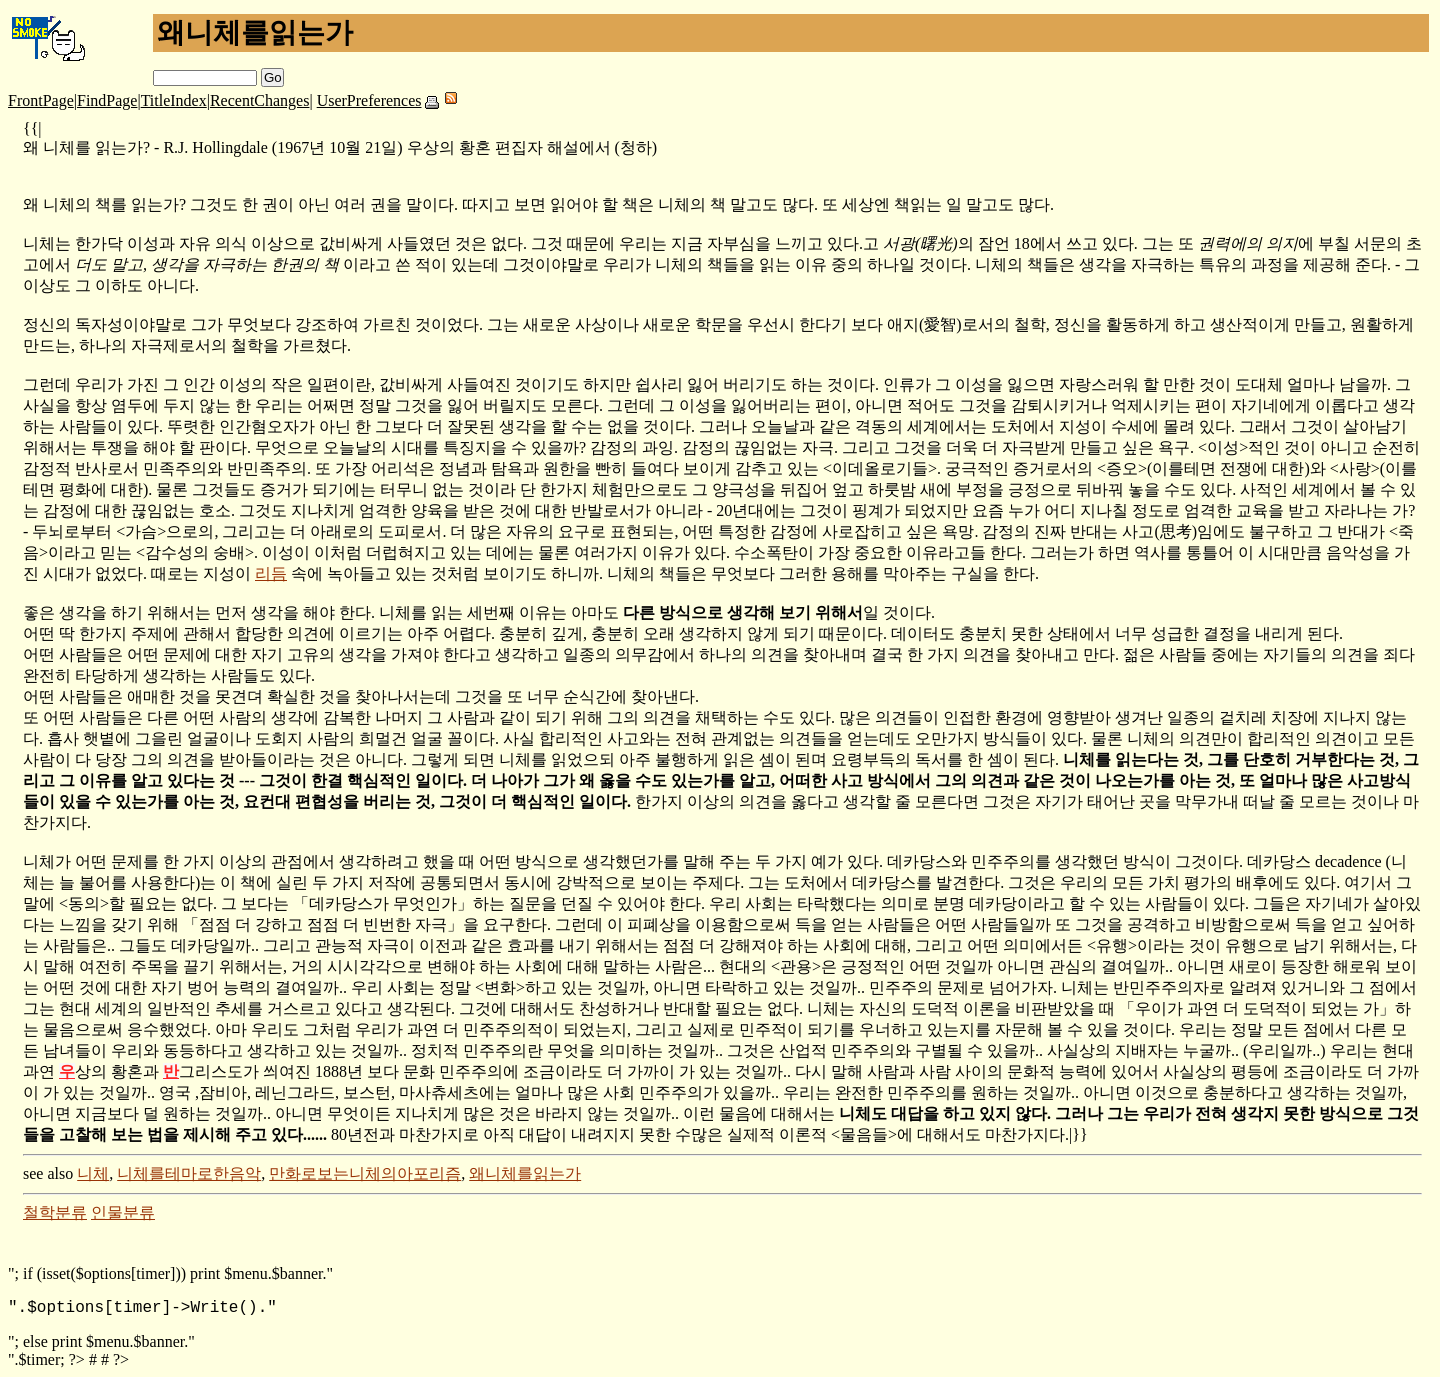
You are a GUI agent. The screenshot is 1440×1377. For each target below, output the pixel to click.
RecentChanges (260, 100)
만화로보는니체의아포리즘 (365, 1173)
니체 (93, 1173)
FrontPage (41, 100)
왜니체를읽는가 (525, 1173)
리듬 (271, 573)
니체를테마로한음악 (189, 1173)
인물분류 (123, 1212)
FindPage (107, 100)
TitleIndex (174, 100)
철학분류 (55, 1212)
